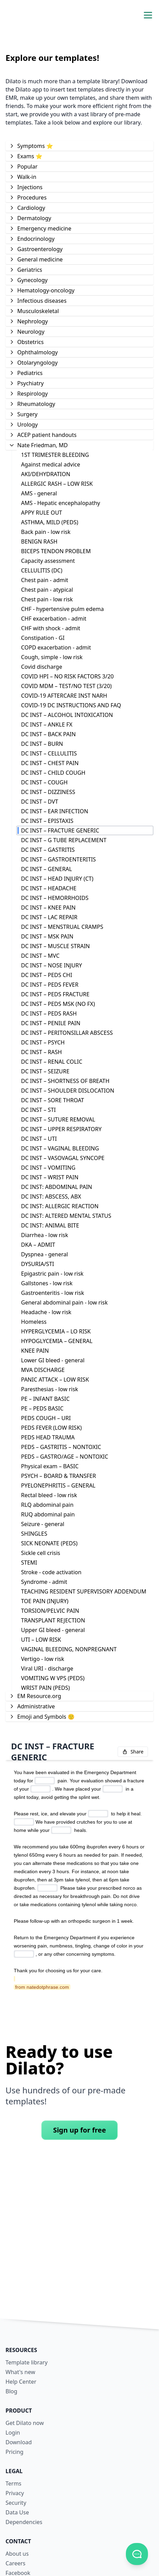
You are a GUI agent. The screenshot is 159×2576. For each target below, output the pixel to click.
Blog (11, 2391)
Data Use (17, 2512)
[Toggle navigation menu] (147, 15)
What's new (20, 2372)
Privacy (15, 2493)
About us (17, 2553)
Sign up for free (79, 2130)
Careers (16, 2563)
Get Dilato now (25, 2423)
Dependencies (24, 2522)
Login (13, 2432)
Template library (27, 2362)
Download (19, 2442)
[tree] (79, 930)
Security (16, 2503)
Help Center (21, 2381)
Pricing (14, 2452)
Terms (13, 2483)
